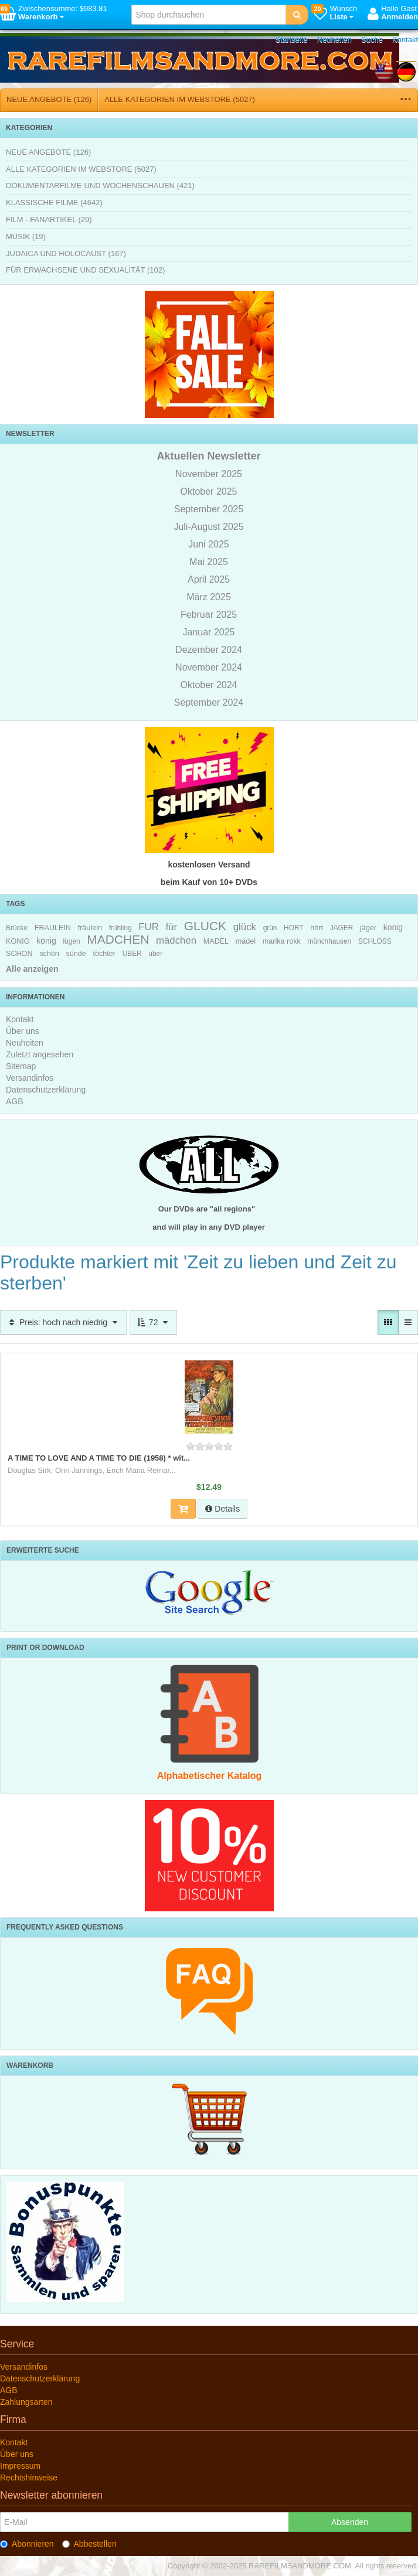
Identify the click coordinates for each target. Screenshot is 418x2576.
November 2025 (208, 474)
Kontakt (405, 39)
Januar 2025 (209, 632)
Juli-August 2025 (208, 527)
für (171, 927)
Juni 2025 (208, 544)
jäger (368, 928)
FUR (148, 927)
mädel (246, 941)
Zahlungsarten (26, 2402)
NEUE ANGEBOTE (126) (48, 99)
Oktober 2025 (209, 491)
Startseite (292, 39)
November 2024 (208, 667)
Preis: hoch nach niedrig (63, 1322)
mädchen (176, 940)
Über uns (22, 1031)
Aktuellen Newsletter (208, 456)
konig (393, 927)
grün (270, 928)
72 (153, 1322)
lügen (71, 941)
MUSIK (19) (26, 236)
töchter (104, 954)
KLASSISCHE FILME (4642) (54, 202)
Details (222, 1508)
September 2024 (208, 702)
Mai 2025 (208, 562)
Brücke (17, 928)
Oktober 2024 (209, 685)
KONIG (18, 941)
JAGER (342, 928)
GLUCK (205, 926)
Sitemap (21, 1066)
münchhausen (330, 941)
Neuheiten (334, 39)
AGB (14, 1101)
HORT (293, 928)
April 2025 (209, 579)
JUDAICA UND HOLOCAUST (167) (66, 253)
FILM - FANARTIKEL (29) (49, 219)
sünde (76, 954)
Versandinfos (29, 1078)
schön (49, 954)
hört (316, 928)
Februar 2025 (209, 615)
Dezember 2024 (208, 650)
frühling (120, 928)
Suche (372, 39)
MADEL (216, 941)
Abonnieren (27, 2543)
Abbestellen (89, 2543)
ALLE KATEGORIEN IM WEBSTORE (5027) (179, 99)
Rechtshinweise (28, 2477)
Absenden (349, 2522)
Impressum (20, 2465)
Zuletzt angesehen (39, 1054)
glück (244, 927)
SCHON (19, 954)
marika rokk (282, 941)
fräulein (90, 928)
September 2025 (208, 509)
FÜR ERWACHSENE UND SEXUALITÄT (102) (85, 270)
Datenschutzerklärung (46, 1089)
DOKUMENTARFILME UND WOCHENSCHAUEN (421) (100, 185)
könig (46, 940)
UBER (132, 954)
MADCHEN (118, 939)
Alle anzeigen (32, 969)
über (155, 954)
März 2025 (208, 597)
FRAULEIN (53, 928)
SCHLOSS (375, 941)
